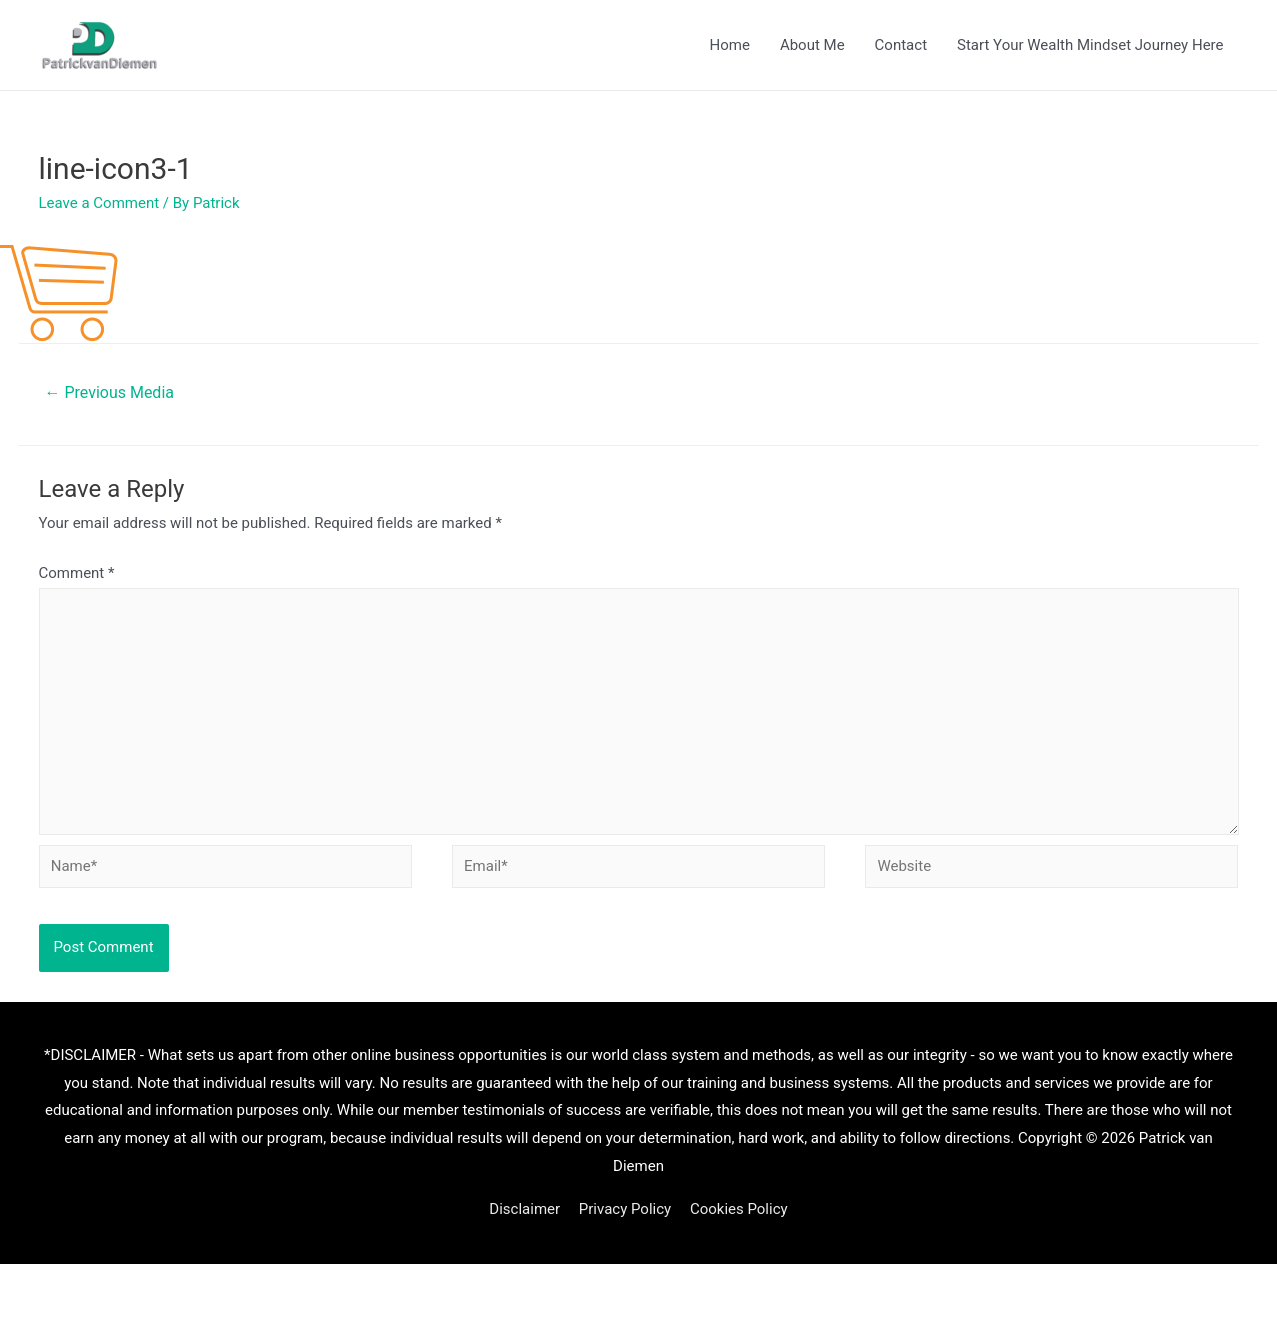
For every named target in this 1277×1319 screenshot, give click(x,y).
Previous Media (108, 392)
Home (730, 45)
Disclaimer (524, 1209)
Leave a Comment (99, 203)
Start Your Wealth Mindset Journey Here (1090, 45)
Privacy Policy (625, 1209)
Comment (77, 573)
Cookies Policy (739, 1209)
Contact (901, 45)
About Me (812, 45)
